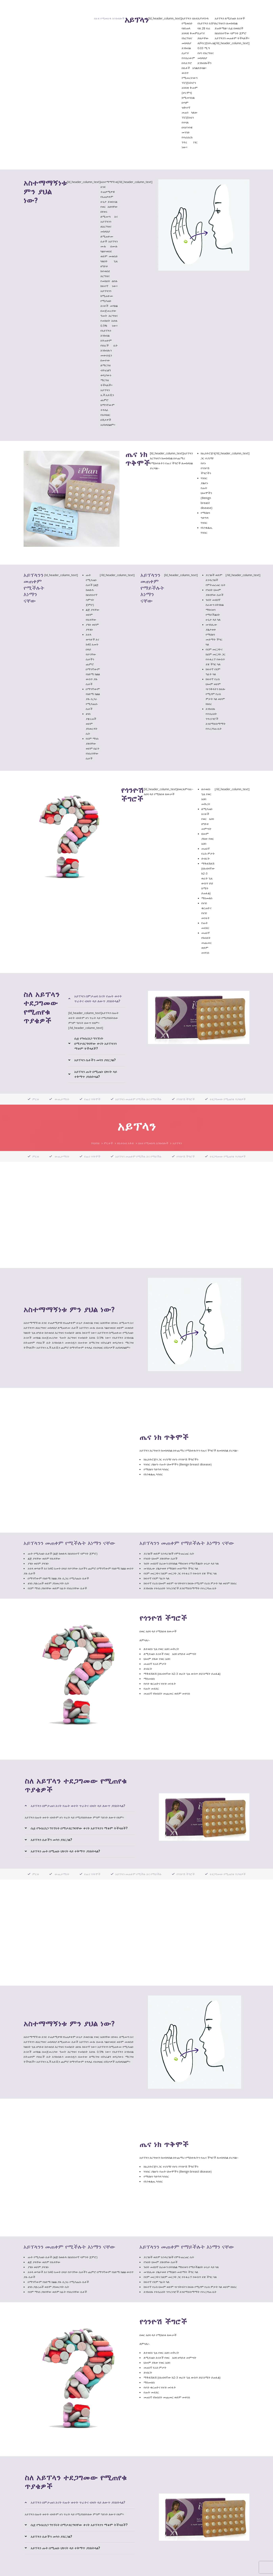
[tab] (96, 999)
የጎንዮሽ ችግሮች (183, 1099)
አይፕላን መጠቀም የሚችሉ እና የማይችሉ (136, 1099)
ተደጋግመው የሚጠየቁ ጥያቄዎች (225, 1099)
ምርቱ (33, 1099)
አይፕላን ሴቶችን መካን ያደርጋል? (92, 1060)
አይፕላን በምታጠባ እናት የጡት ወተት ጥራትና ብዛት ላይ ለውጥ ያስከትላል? (95, 999)
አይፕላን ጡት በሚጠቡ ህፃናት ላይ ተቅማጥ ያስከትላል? (92, 1074)
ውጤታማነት (59, 1099)
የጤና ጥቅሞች (89, 1099)
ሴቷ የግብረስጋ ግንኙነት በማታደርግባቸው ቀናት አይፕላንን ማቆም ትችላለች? (92, 1044)
